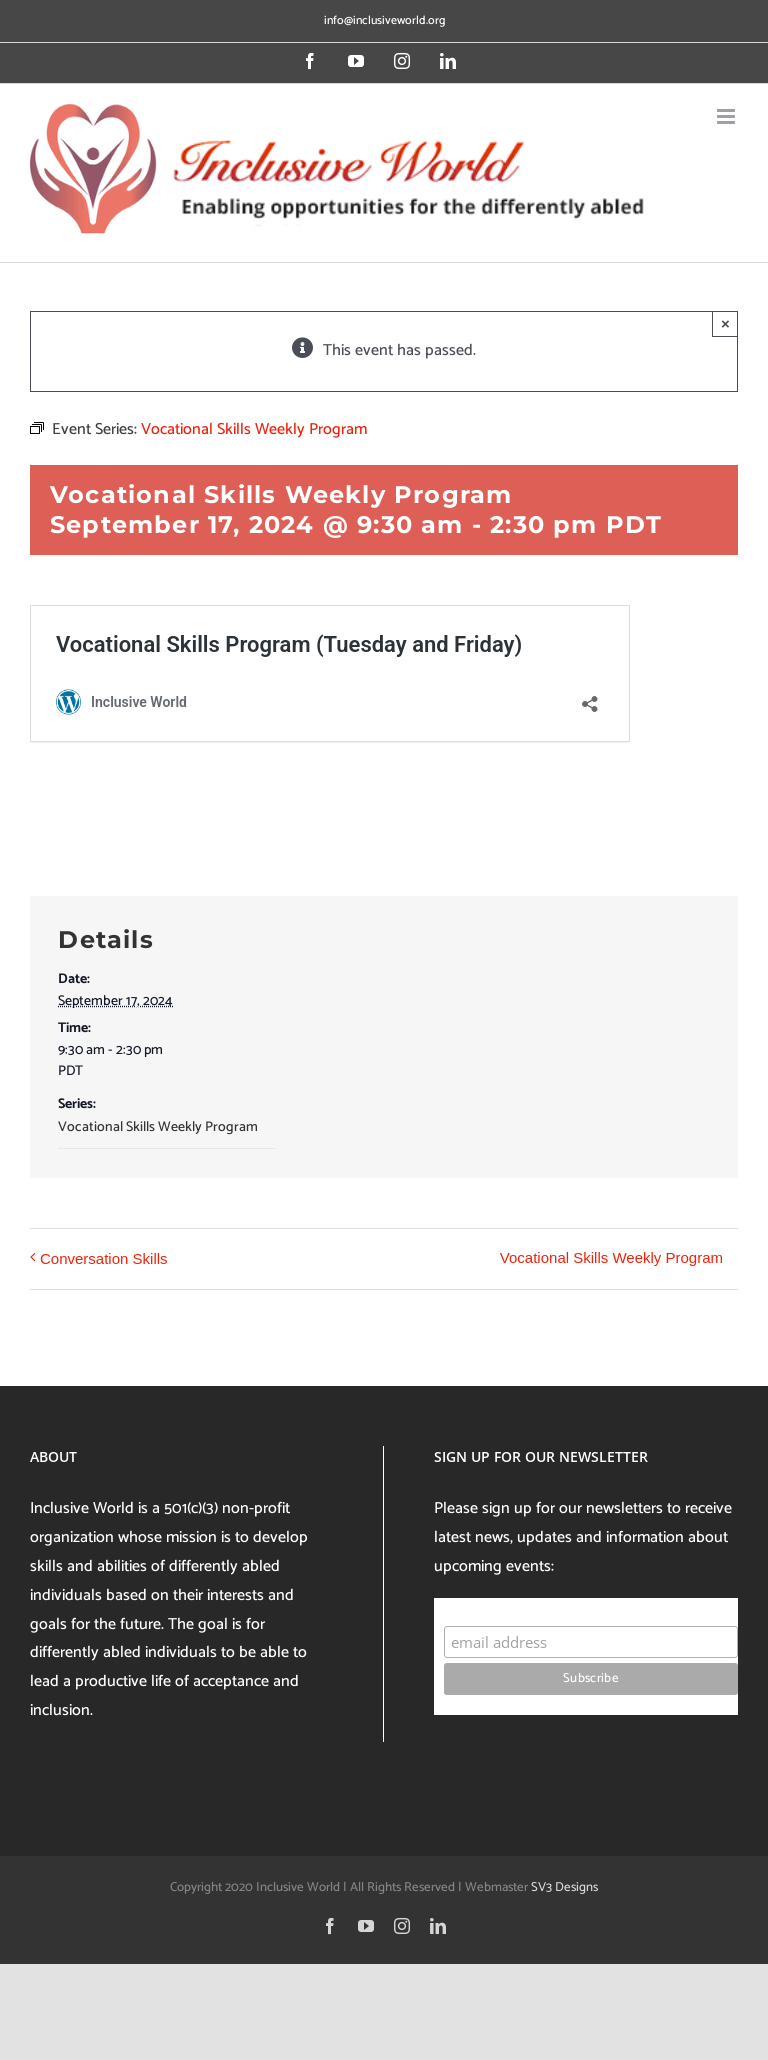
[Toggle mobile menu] (727, 116)
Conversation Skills (104, 1258)
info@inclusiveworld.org (384, 20)
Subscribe (482, 1606)
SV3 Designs (564, 1887)
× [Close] (725, 323)
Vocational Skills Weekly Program (158, 1127)
